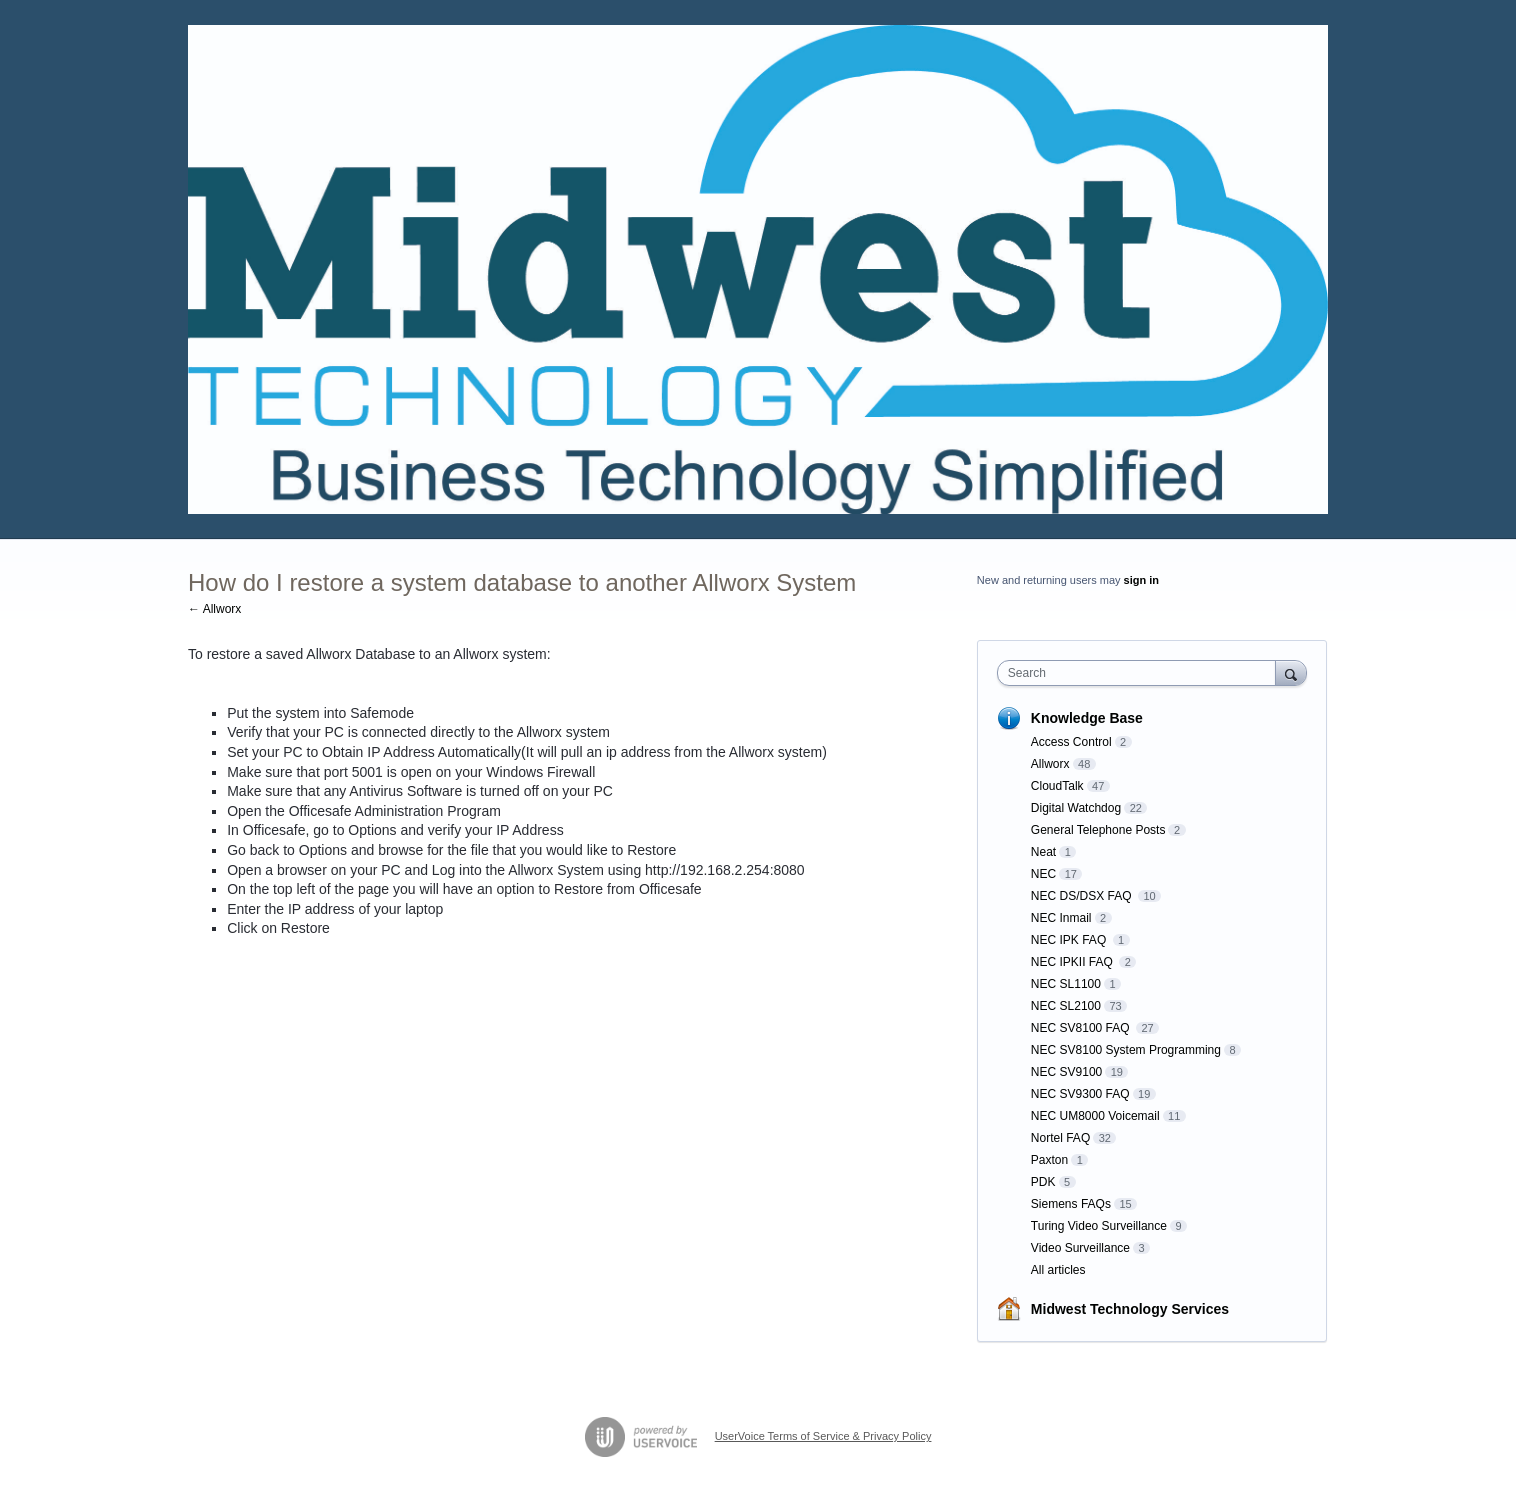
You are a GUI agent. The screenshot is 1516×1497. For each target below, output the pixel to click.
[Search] (1291, 672)
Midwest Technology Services (1130, 1309)
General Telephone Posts (1098, 830)
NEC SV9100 (1066, 1072)
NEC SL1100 (1066, 984)
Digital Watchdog (1076, 808)
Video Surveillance (1080, 1248)
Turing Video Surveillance (1099, 1226)
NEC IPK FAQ (1070, 940)
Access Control (1071, 742)
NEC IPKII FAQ (1073, 962)
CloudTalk (1057, 786)
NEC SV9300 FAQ (1080, 1094)
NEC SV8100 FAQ (1082, 1028)
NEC (1043, 874)
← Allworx (214, 609)
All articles (1058, 1270)
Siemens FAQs (1071, 1204)
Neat (1043, 852)
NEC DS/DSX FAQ (1083, 896)
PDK (1043, 1182)
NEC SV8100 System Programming (1126, 1050)
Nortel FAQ (1060, 1138)
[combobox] (1141, 673)
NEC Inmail (1061, 918)
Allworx (1050, 764)
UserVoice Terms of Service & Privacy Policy (823, 1436)
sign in (1141, 580)
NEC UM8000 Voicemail (1095, 1116)
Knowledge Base (1087, 718)
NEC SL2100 (1066, 1006)
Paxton (1049, 1160)
